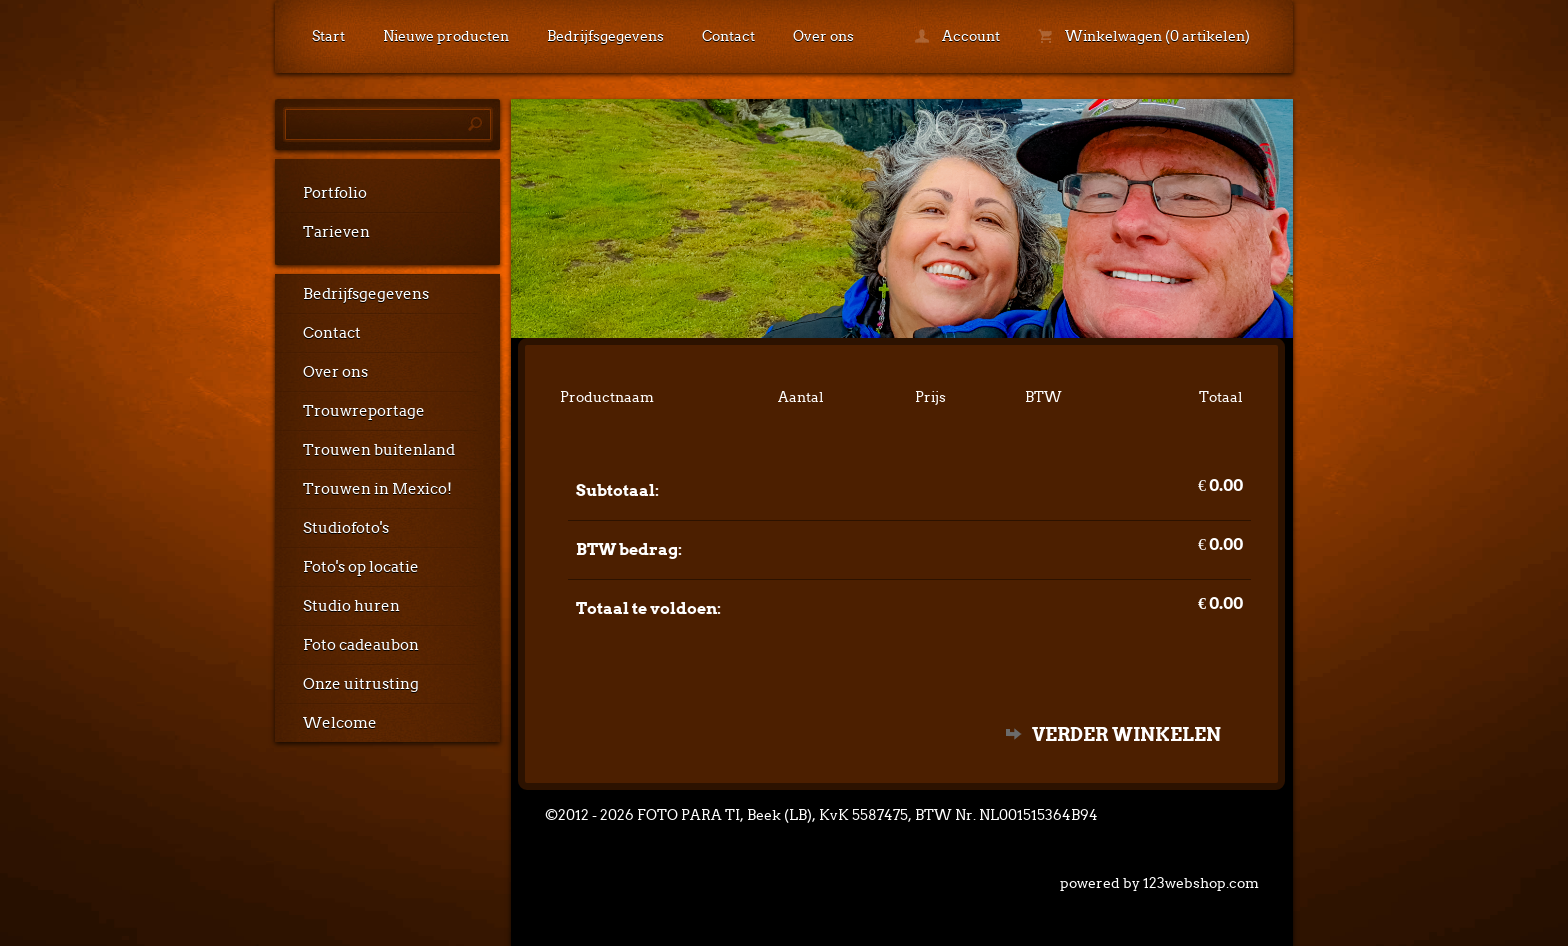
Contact (728, 36)
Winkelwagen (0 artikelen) (1144, 36)
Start (328, 36)
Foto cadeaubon (361, 645)
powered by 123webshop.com (1159, 883)
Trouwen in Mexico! (377, 489)
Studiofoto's (346, 528)
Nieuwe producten (446, 36)
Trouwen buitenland (379, 450)
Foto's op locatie (361, 567)
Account (957, 36)
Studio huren (351, 606)
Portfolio (335, 193)
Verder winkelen (1126, 734)
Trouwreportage (364, 411)
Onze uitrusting (361, 684)
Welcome (340, 723)
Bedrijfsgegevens (605, 36)
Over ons (823, 36)
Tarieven (336, 232)
